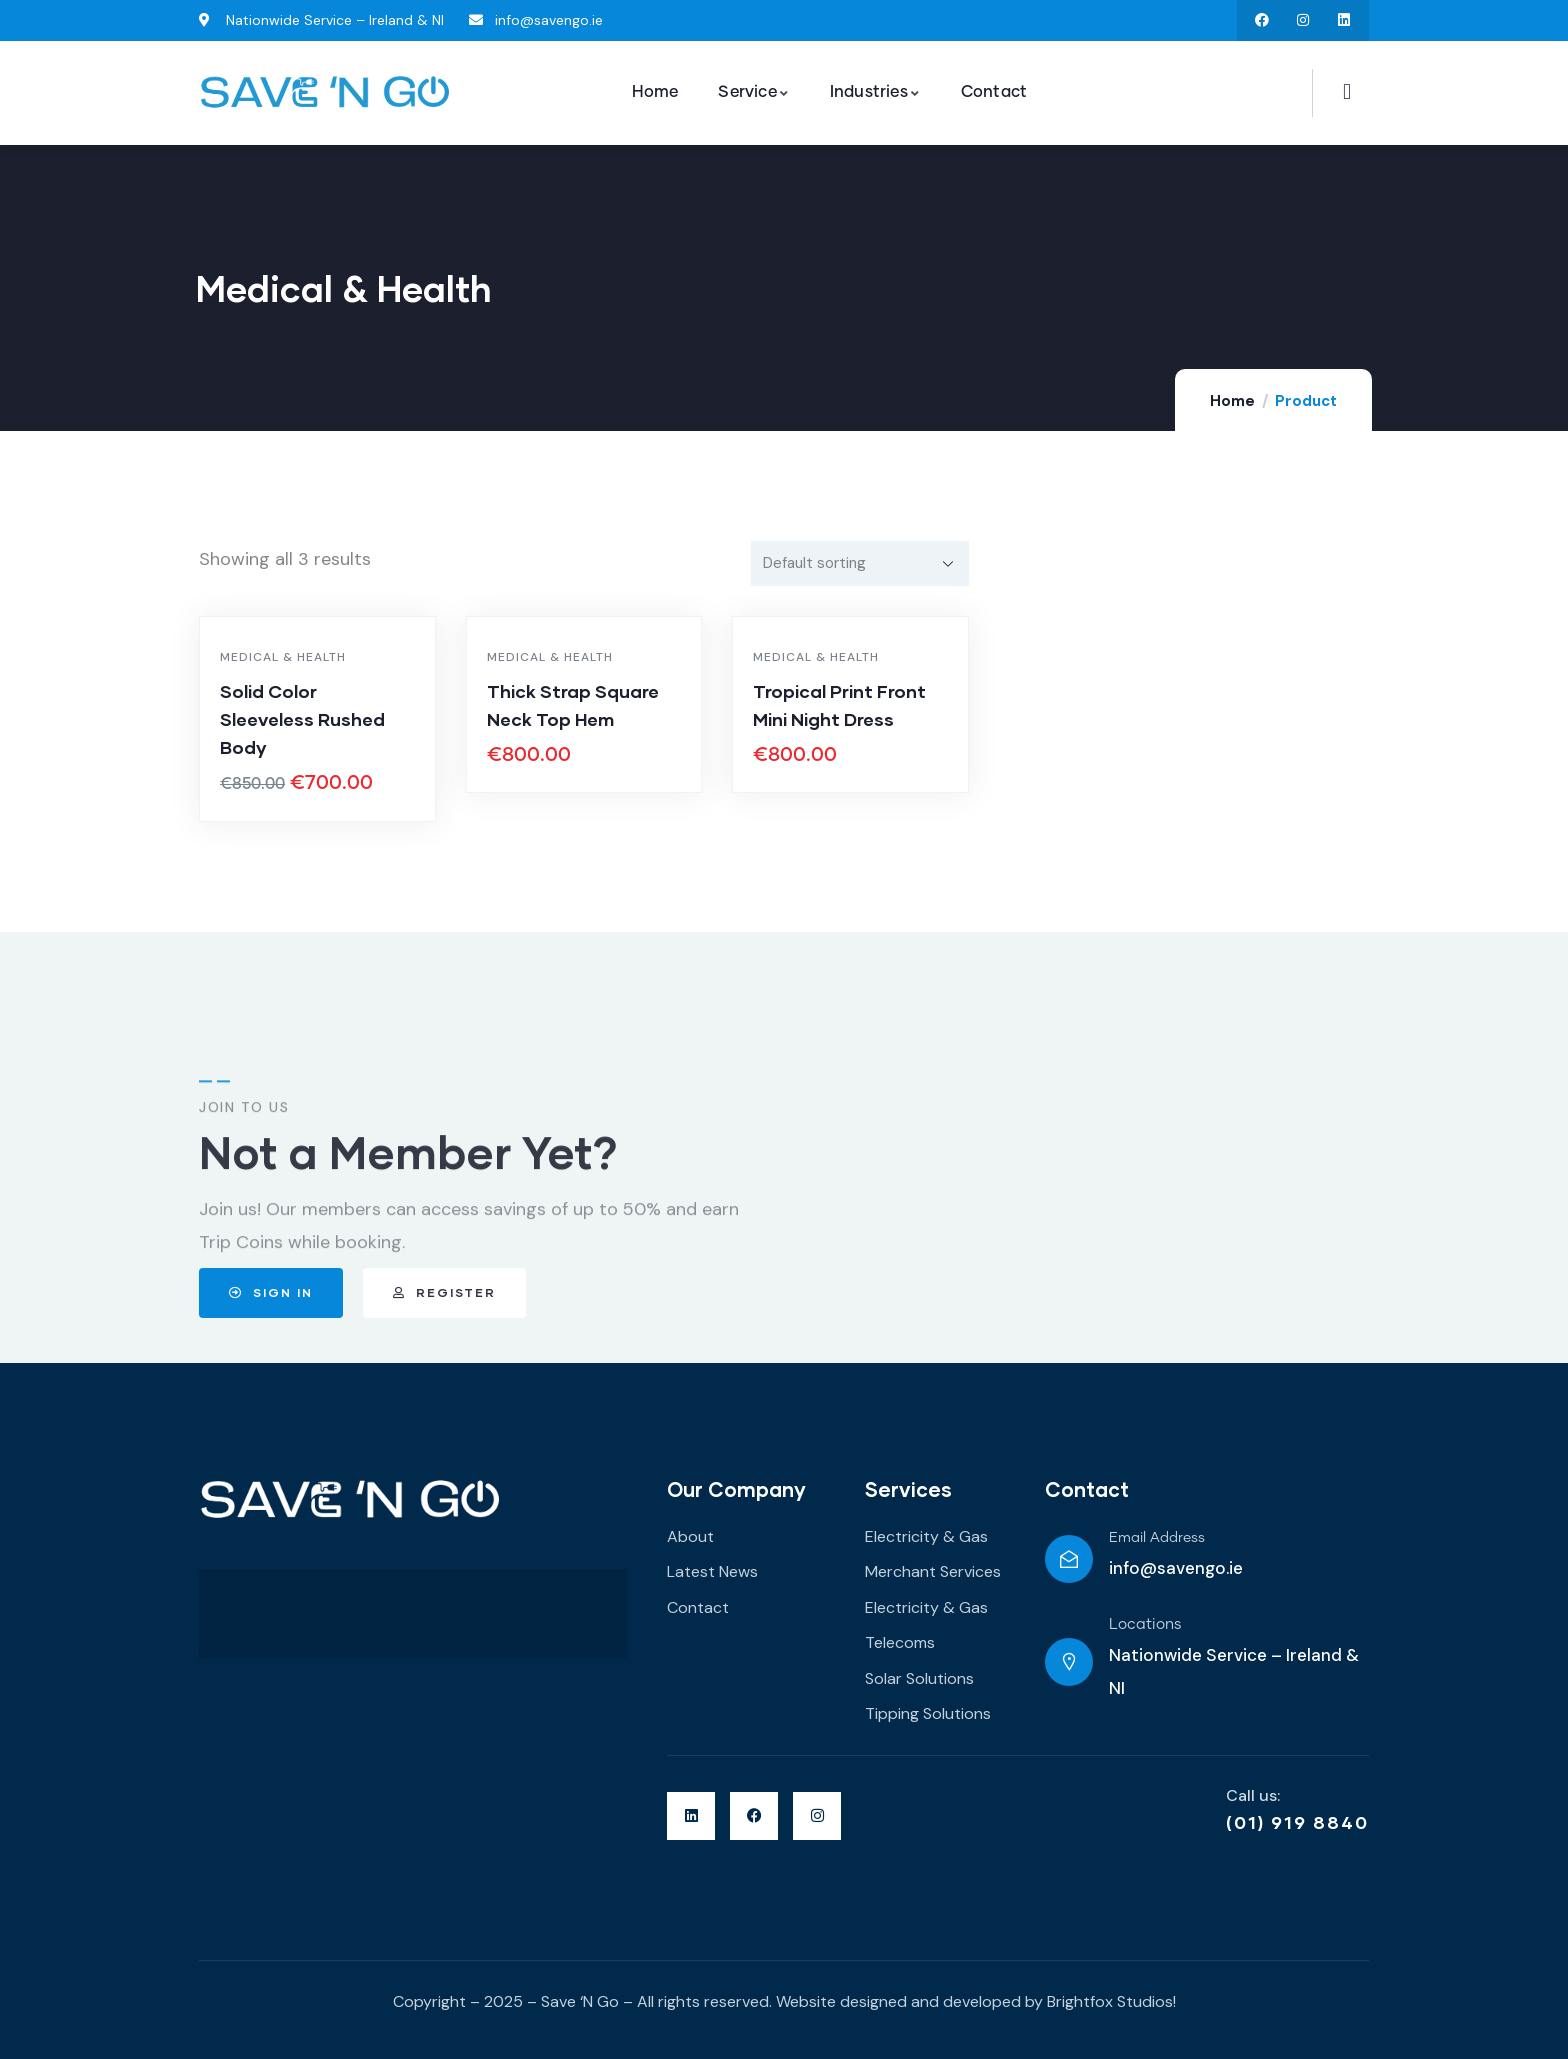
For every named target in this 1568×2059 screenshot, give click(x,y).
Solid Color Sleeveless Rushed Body (302, 719)
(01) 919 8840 (1297, 1822)
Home (1232, 401)
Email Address (1157, 1538)
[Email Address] (1069, 1559)
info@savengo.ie (1176, 1568)
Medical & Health (283, 657)
